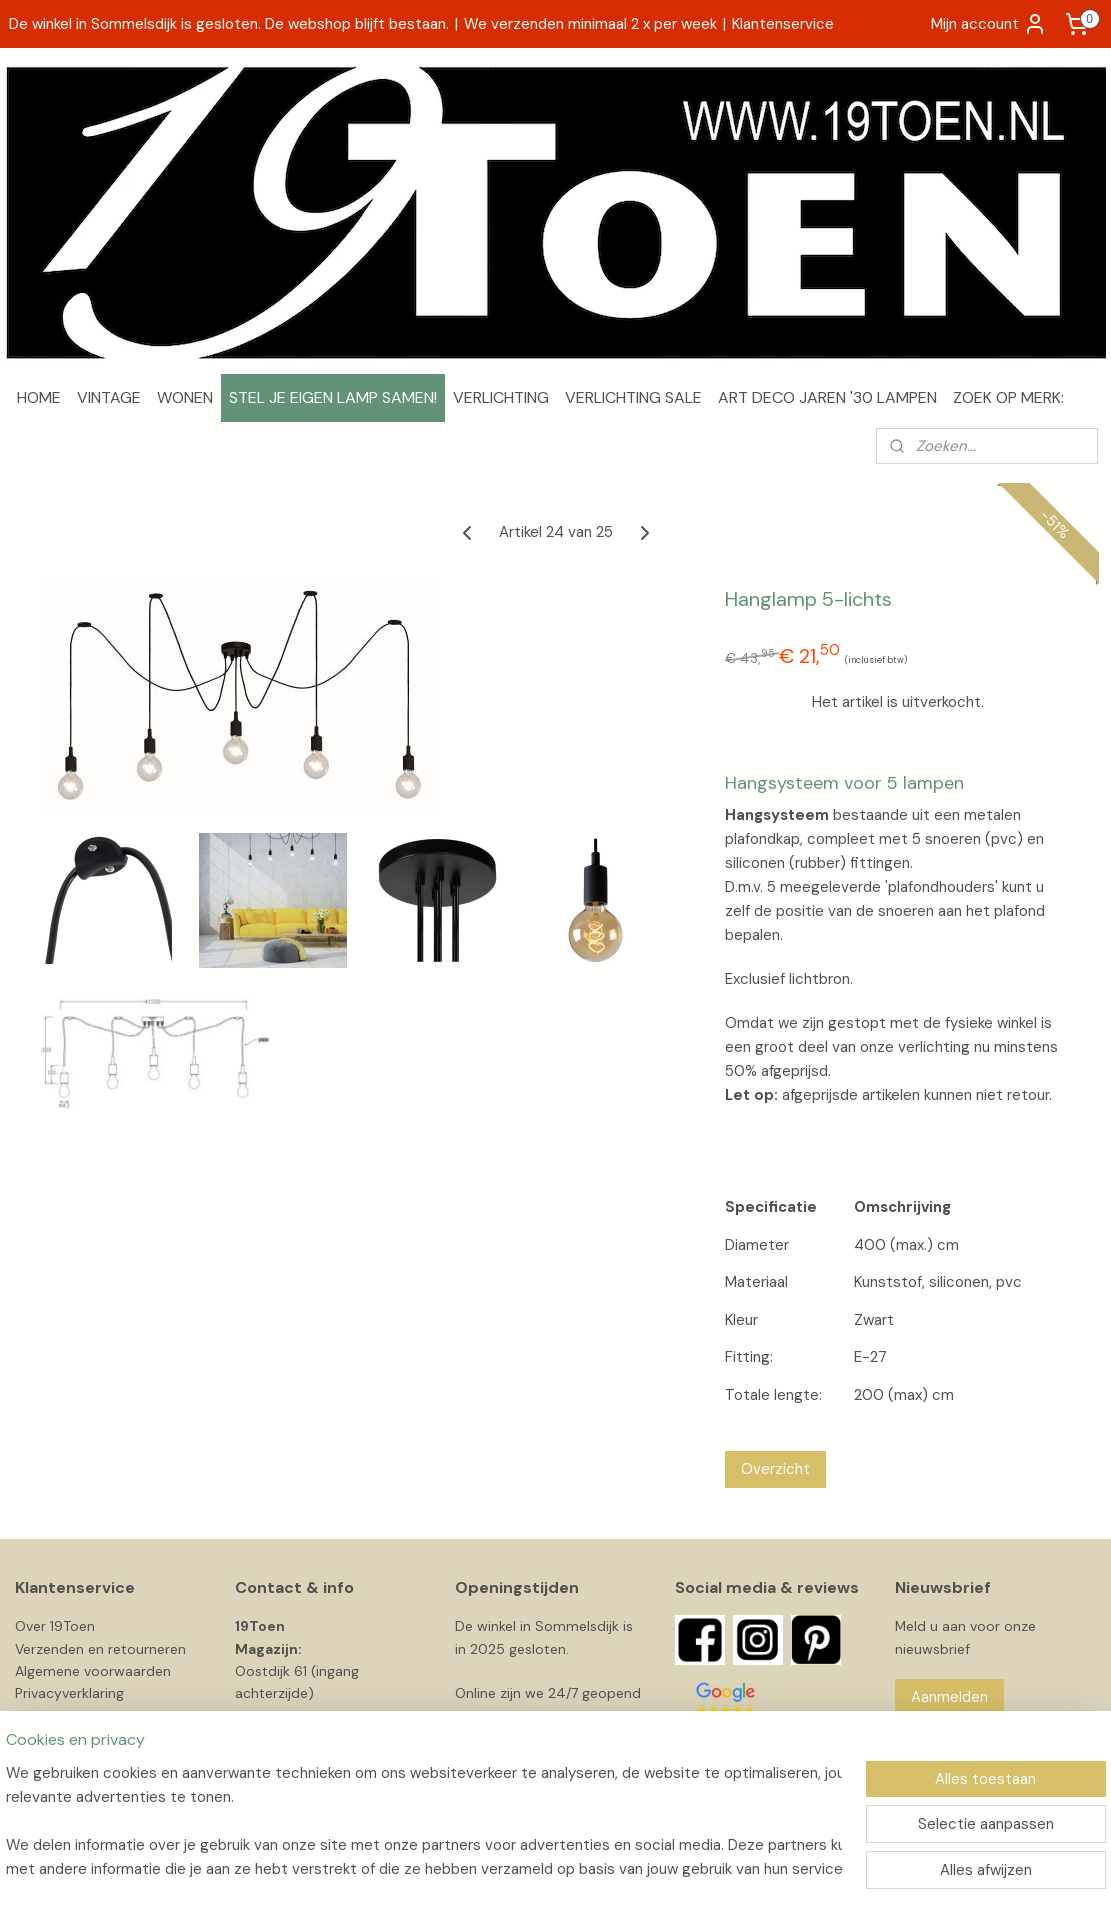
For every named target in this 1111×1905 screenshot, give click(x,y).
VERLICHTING (501, 397)
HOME (39, 397)
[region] (423, 1821)
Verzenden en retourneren (100, 1649)
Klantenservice (783, 24)
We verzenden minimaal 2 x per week (590, 24)
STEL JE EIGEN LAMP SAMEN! (333, 397)
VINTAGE (109, 397)
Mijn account (989, 24)
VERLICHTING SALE (633, 397)
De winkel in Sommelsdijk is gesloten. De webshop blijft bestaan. (229, 24)
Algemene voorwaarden (93, 1671)
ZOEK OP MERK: (1008, 397)
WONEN (185, 397)
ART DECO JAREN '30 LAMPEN (827, 397)
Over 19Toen (55, 1626)
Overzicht (774, 1469)
